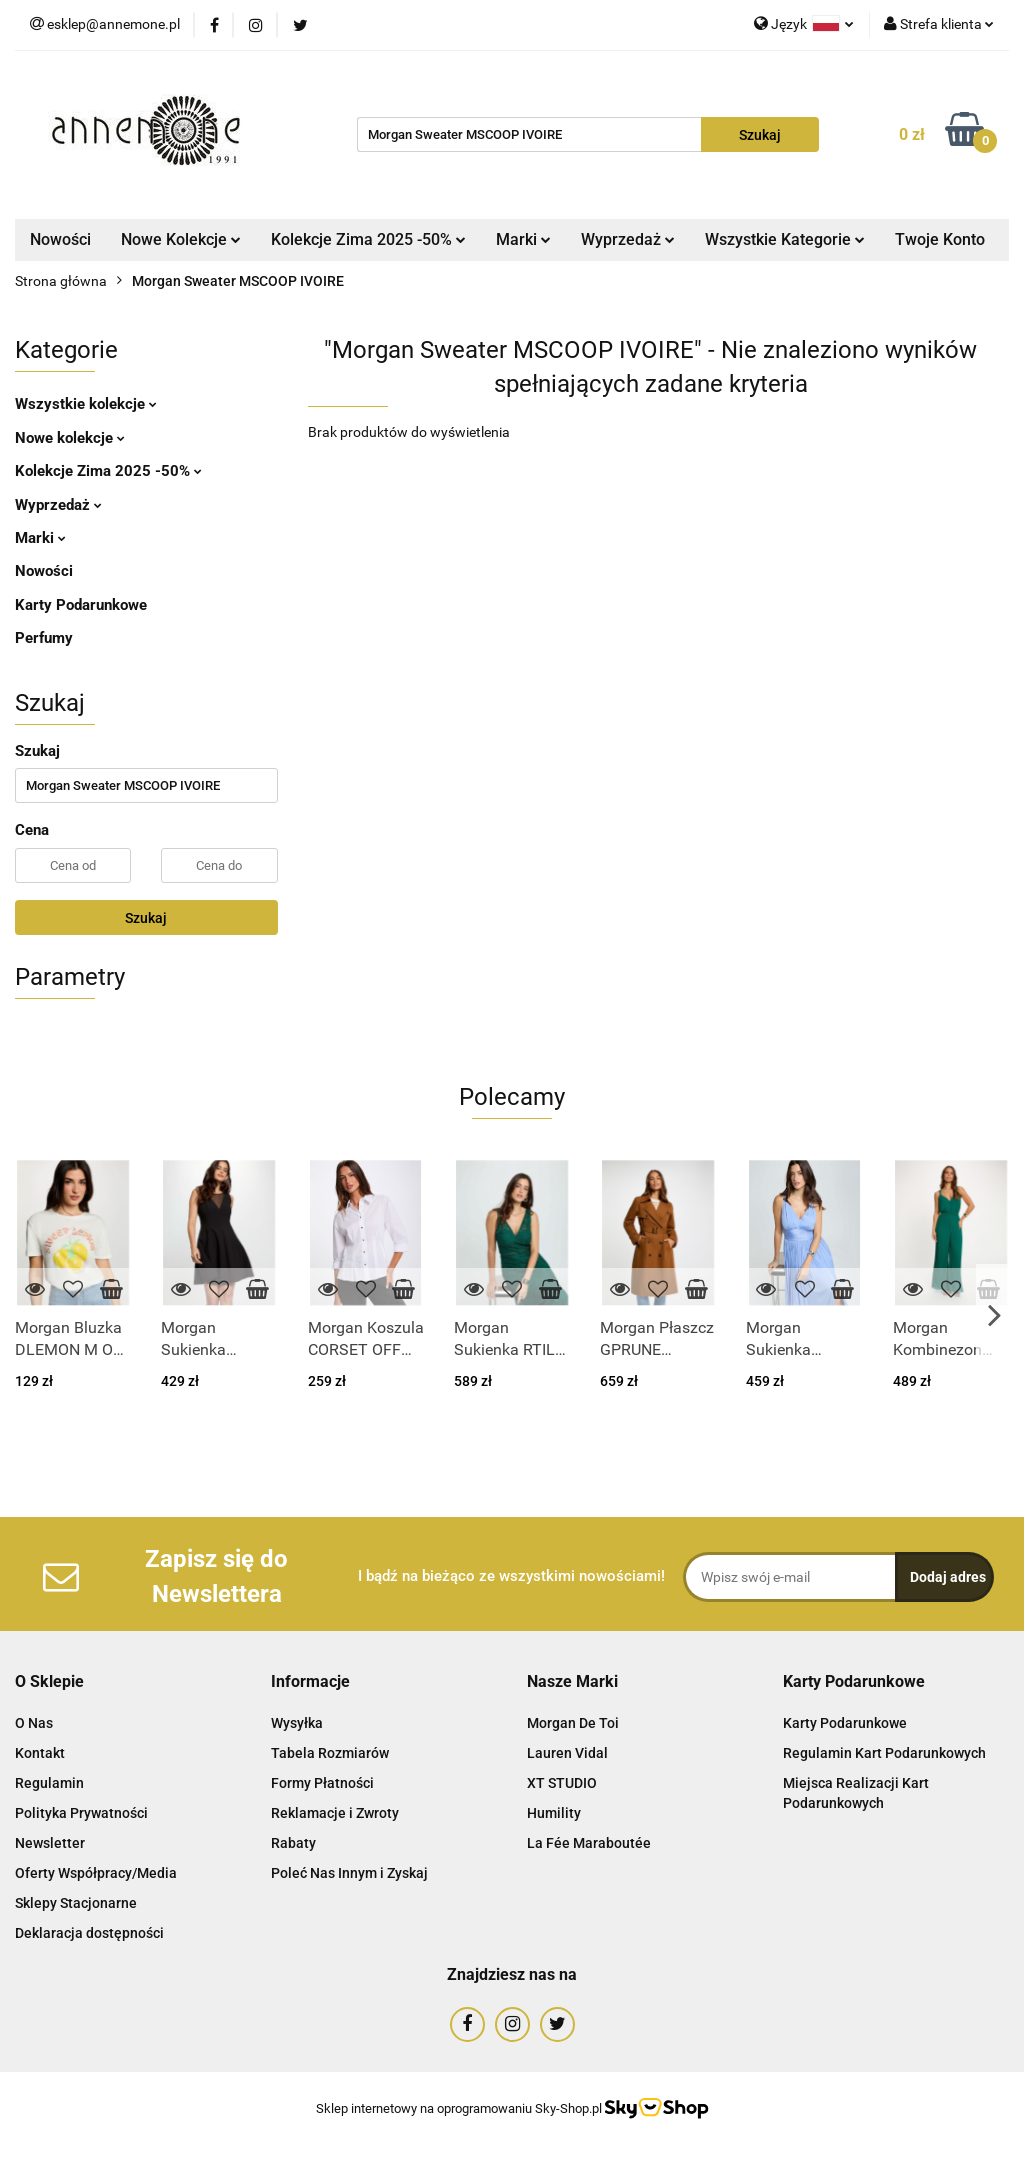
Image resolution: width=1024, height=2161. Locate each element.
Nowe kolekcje (70, 438)
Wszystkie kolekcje (86, 404)
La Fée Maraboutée (589, 1843)
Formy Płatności (322, 1783)
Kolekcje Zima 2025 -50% (368, 239)
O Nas (34, 1723)
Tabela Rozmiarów (330, 1753)
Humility (554, 1813)
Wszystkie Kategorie (785, 239)
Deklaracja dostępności (89, 1933)
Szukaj (146, 918)
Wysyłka (297, 1723)
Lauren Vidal (567, 1753)
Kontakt (40, 1753)
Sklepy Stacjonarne (76, 1903)
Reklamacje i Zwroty (335, 1813)
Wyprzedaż (628, 239)
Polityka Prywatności (81, 1813)
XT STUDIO (562, 1783)
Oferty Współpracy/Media (96, 1873)
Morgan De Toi (573, 1723)
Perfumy (44, 638)
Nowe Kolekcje (181, 239)
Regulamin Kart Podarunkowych (884, 1753)
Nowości (60, 239)
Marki (523, 239)
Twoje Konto (940, 239)
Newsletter (50, 1843)
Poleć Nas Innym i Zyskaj (349, 1873)
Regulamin (49, 1783)
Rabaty (293, 1843)
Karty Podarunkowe (81, 605)
